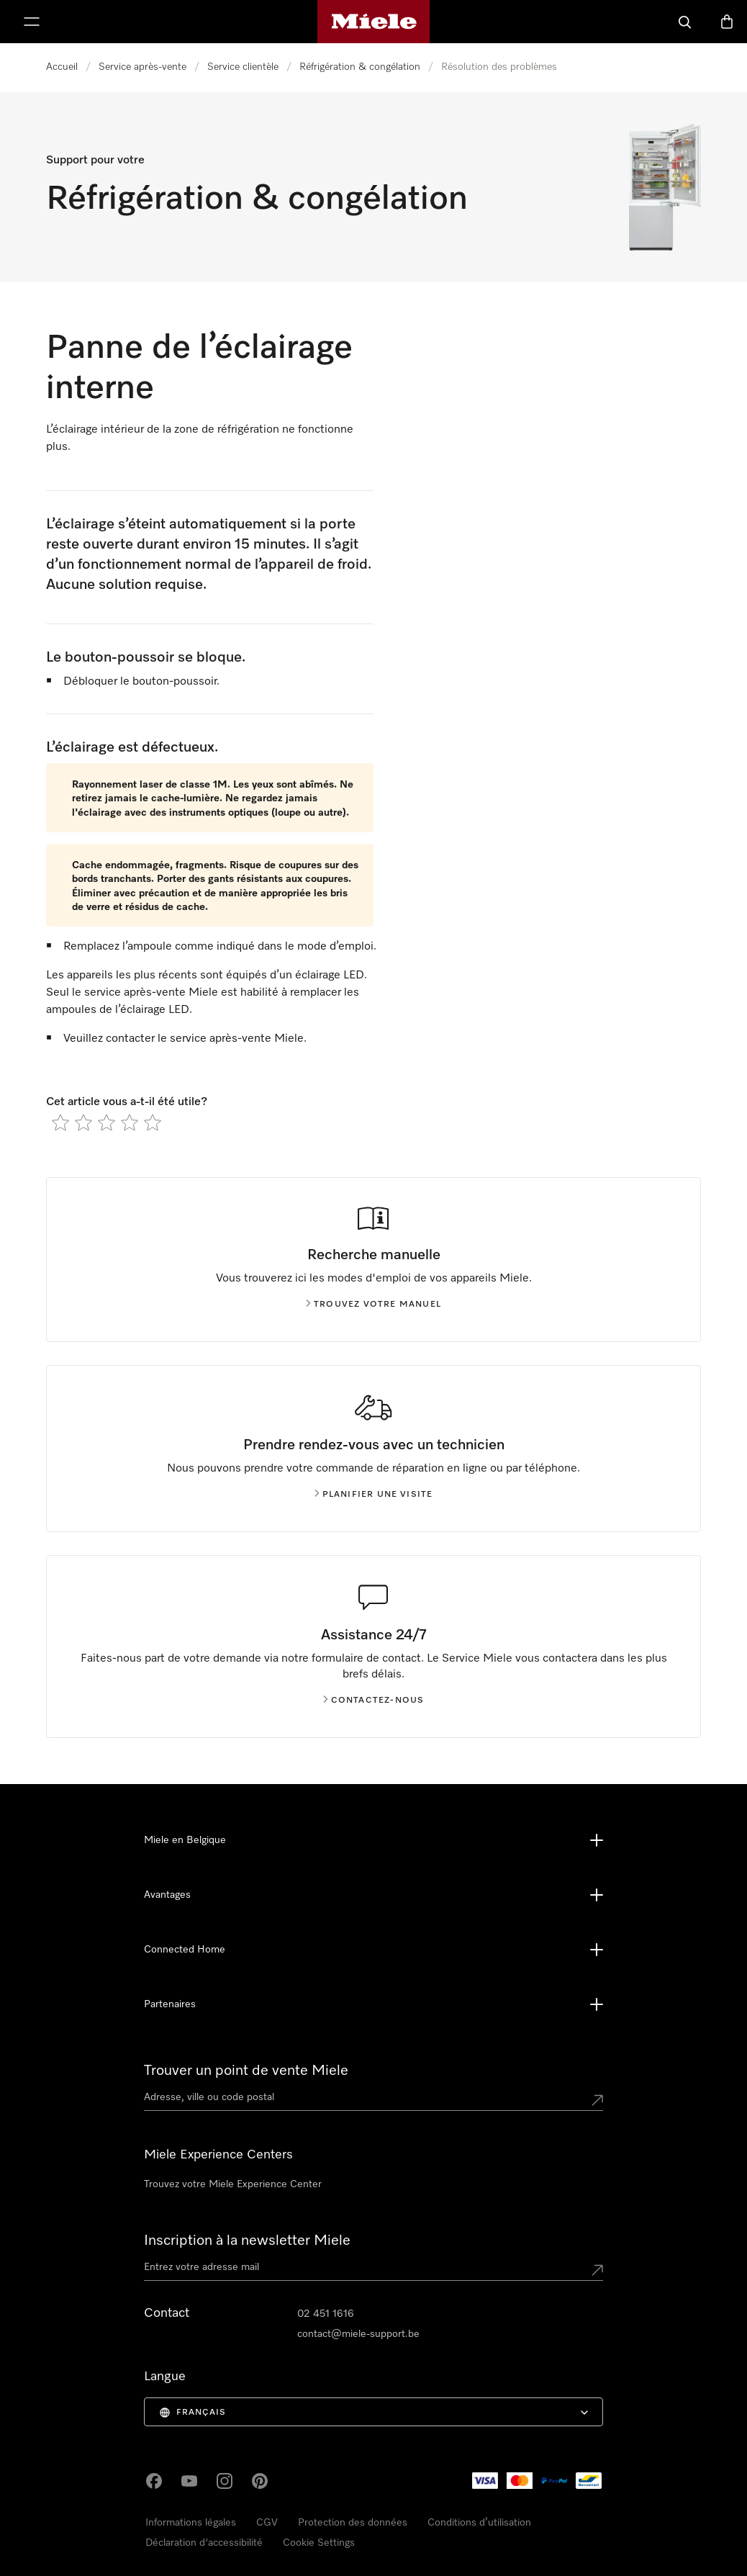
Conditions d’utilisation (479, 2523)
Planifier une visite (373, 1494)
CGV (267, 2523)
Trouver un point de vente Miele (246, 2070)
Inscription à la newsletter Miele (247, 2240)
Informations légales (190, 2523)
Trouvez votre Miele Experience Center (233, 2184)
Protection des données (352, 2523)
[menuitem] (374, 2411)
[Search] (685, 21)
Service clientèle (243, 67)
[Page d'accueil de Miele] (373, 21)
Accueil (62, 67)
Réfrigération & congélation (359, 67)
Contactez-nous (374, 1700)
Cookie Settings (319, 2543)
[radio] (60, 1122)
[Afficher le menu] (31, 21)
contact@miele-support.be (358, 2334)
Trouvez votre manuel (373, 1304)
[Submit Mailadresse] (597, 2270)
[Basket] (726, 21)
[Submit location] (597, 2100)
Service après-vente (142, 67)
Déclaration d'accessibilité (204, 2543)
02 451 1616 (325, 2314)
